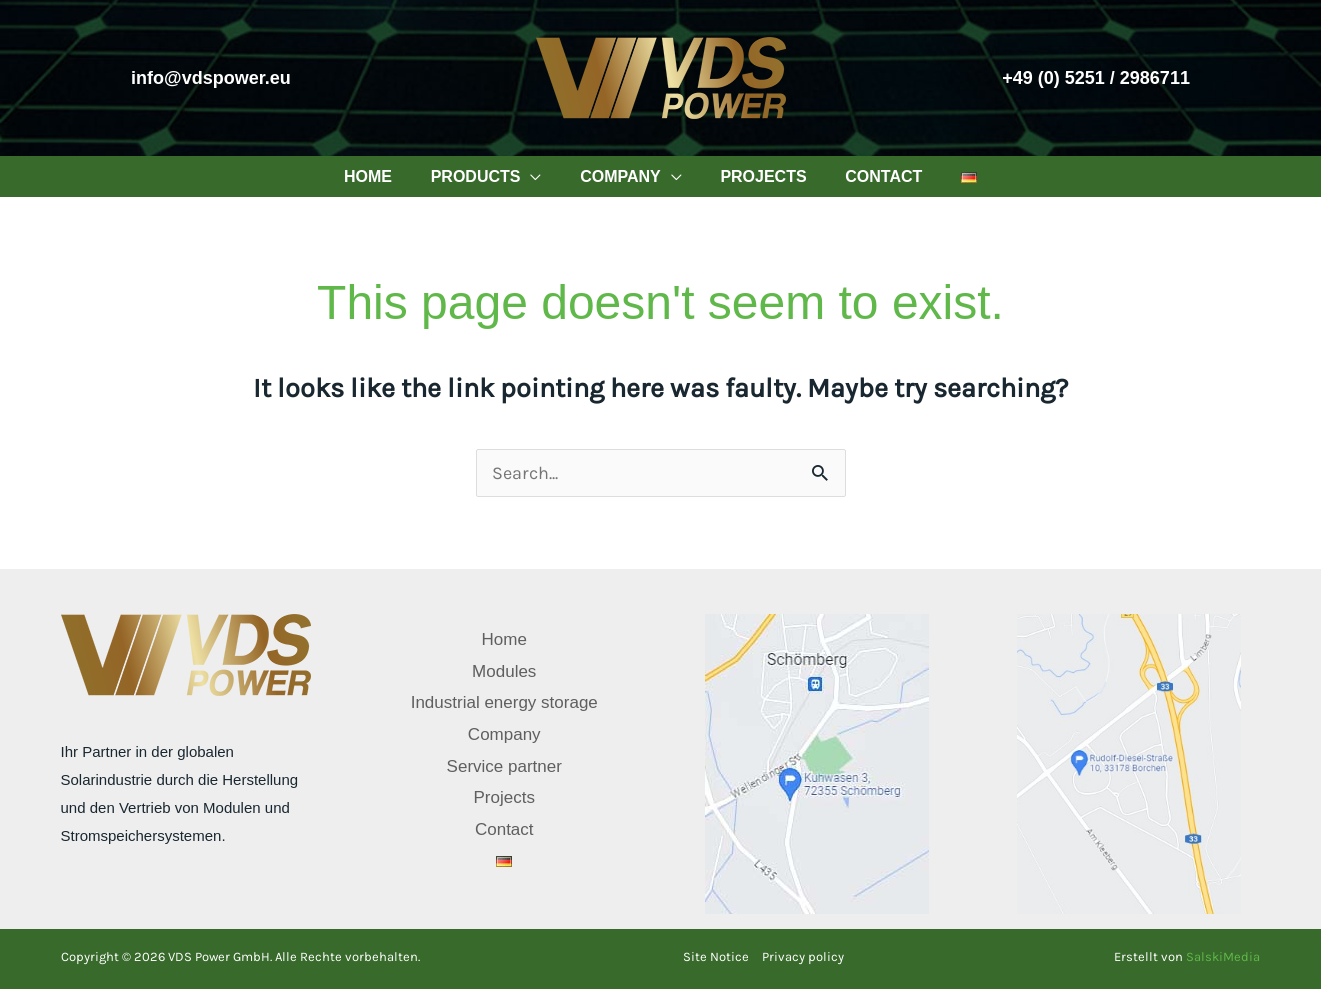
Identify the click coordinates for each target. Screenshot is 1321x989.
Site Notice (716, 956)
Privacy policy (803, 956)
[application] (540, 176)
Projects (504, 797)
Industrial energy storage (504, 702)
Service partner (504, 766)
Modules (504, 671)
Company (504, 734)
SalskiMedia (1223, 956)
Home (504, 639)
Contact (504, 829)
